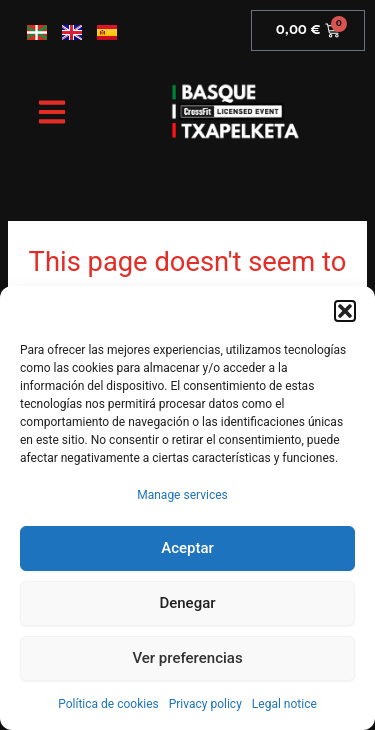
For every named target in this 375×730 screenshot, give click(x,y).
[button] (345, 311)
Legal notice (284, 704)
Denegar (187, 603)
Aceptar (187, 548)
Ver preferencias (187, 658)
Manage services (182, 495)
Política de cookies (108, 704)
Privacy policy (205, 704)
